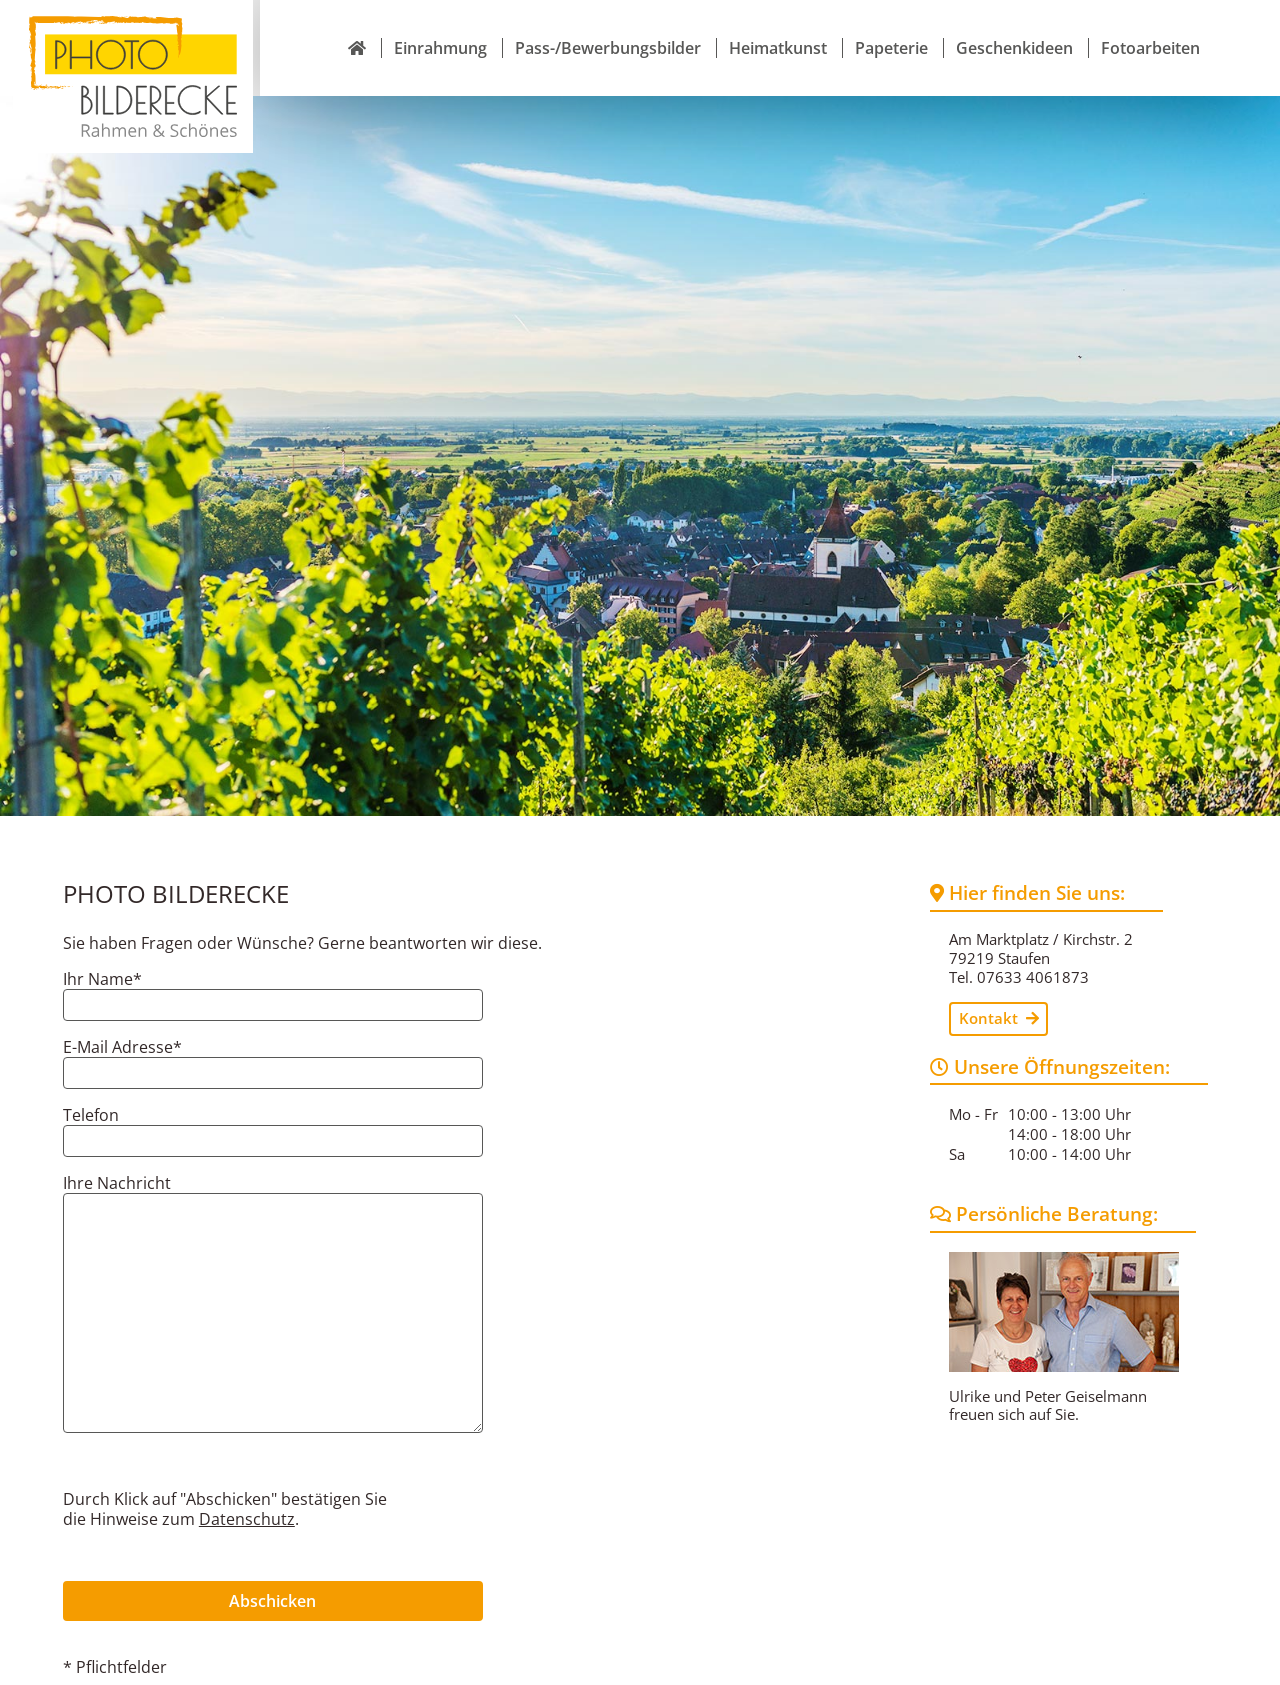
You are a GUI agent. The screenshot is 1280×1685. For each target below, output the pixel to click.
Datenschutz (247, 1471)
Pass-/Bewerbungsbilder (608, 24)
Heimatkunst (778, 24)
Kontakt (999, 970)
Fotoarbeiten (1150, 24)
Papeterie (891, 24)
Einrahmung (440, 24)
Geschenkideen (1014, 24)
